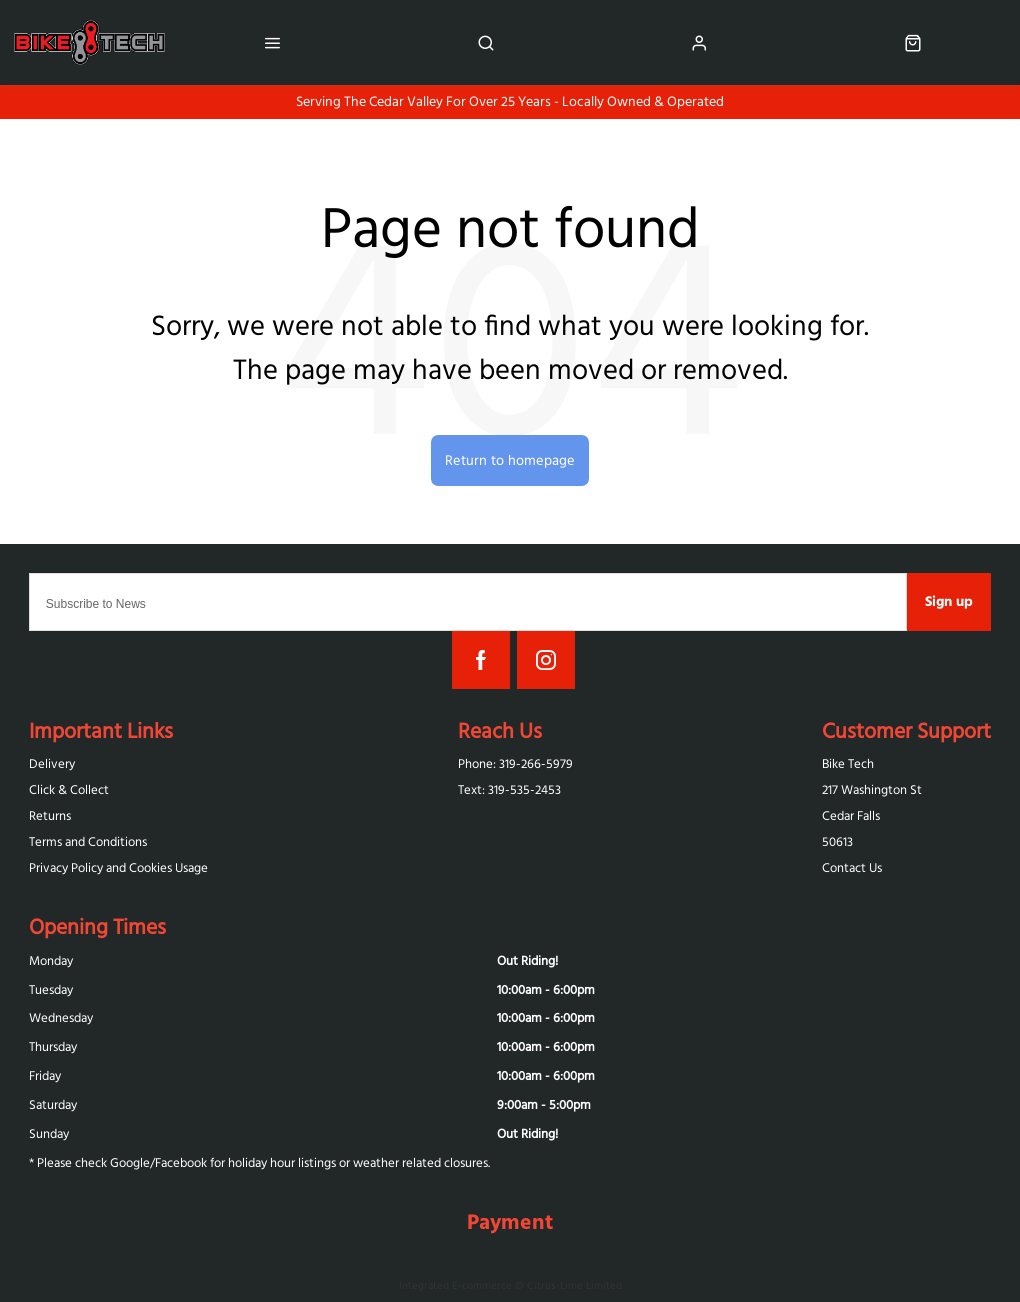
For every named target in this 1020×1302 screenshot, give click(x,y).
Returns (50, 815)
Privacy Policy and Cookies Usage (118, 867)
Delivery (52, 763)
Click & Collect (69, 789)
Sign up (949, 601)
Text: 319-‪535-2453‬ (509, 789)
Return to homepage (510, 460)
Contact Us (852, 867)
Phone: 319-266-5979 (515, 763)
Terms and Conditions (88, 841)
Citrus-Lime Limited (574, 1285)
